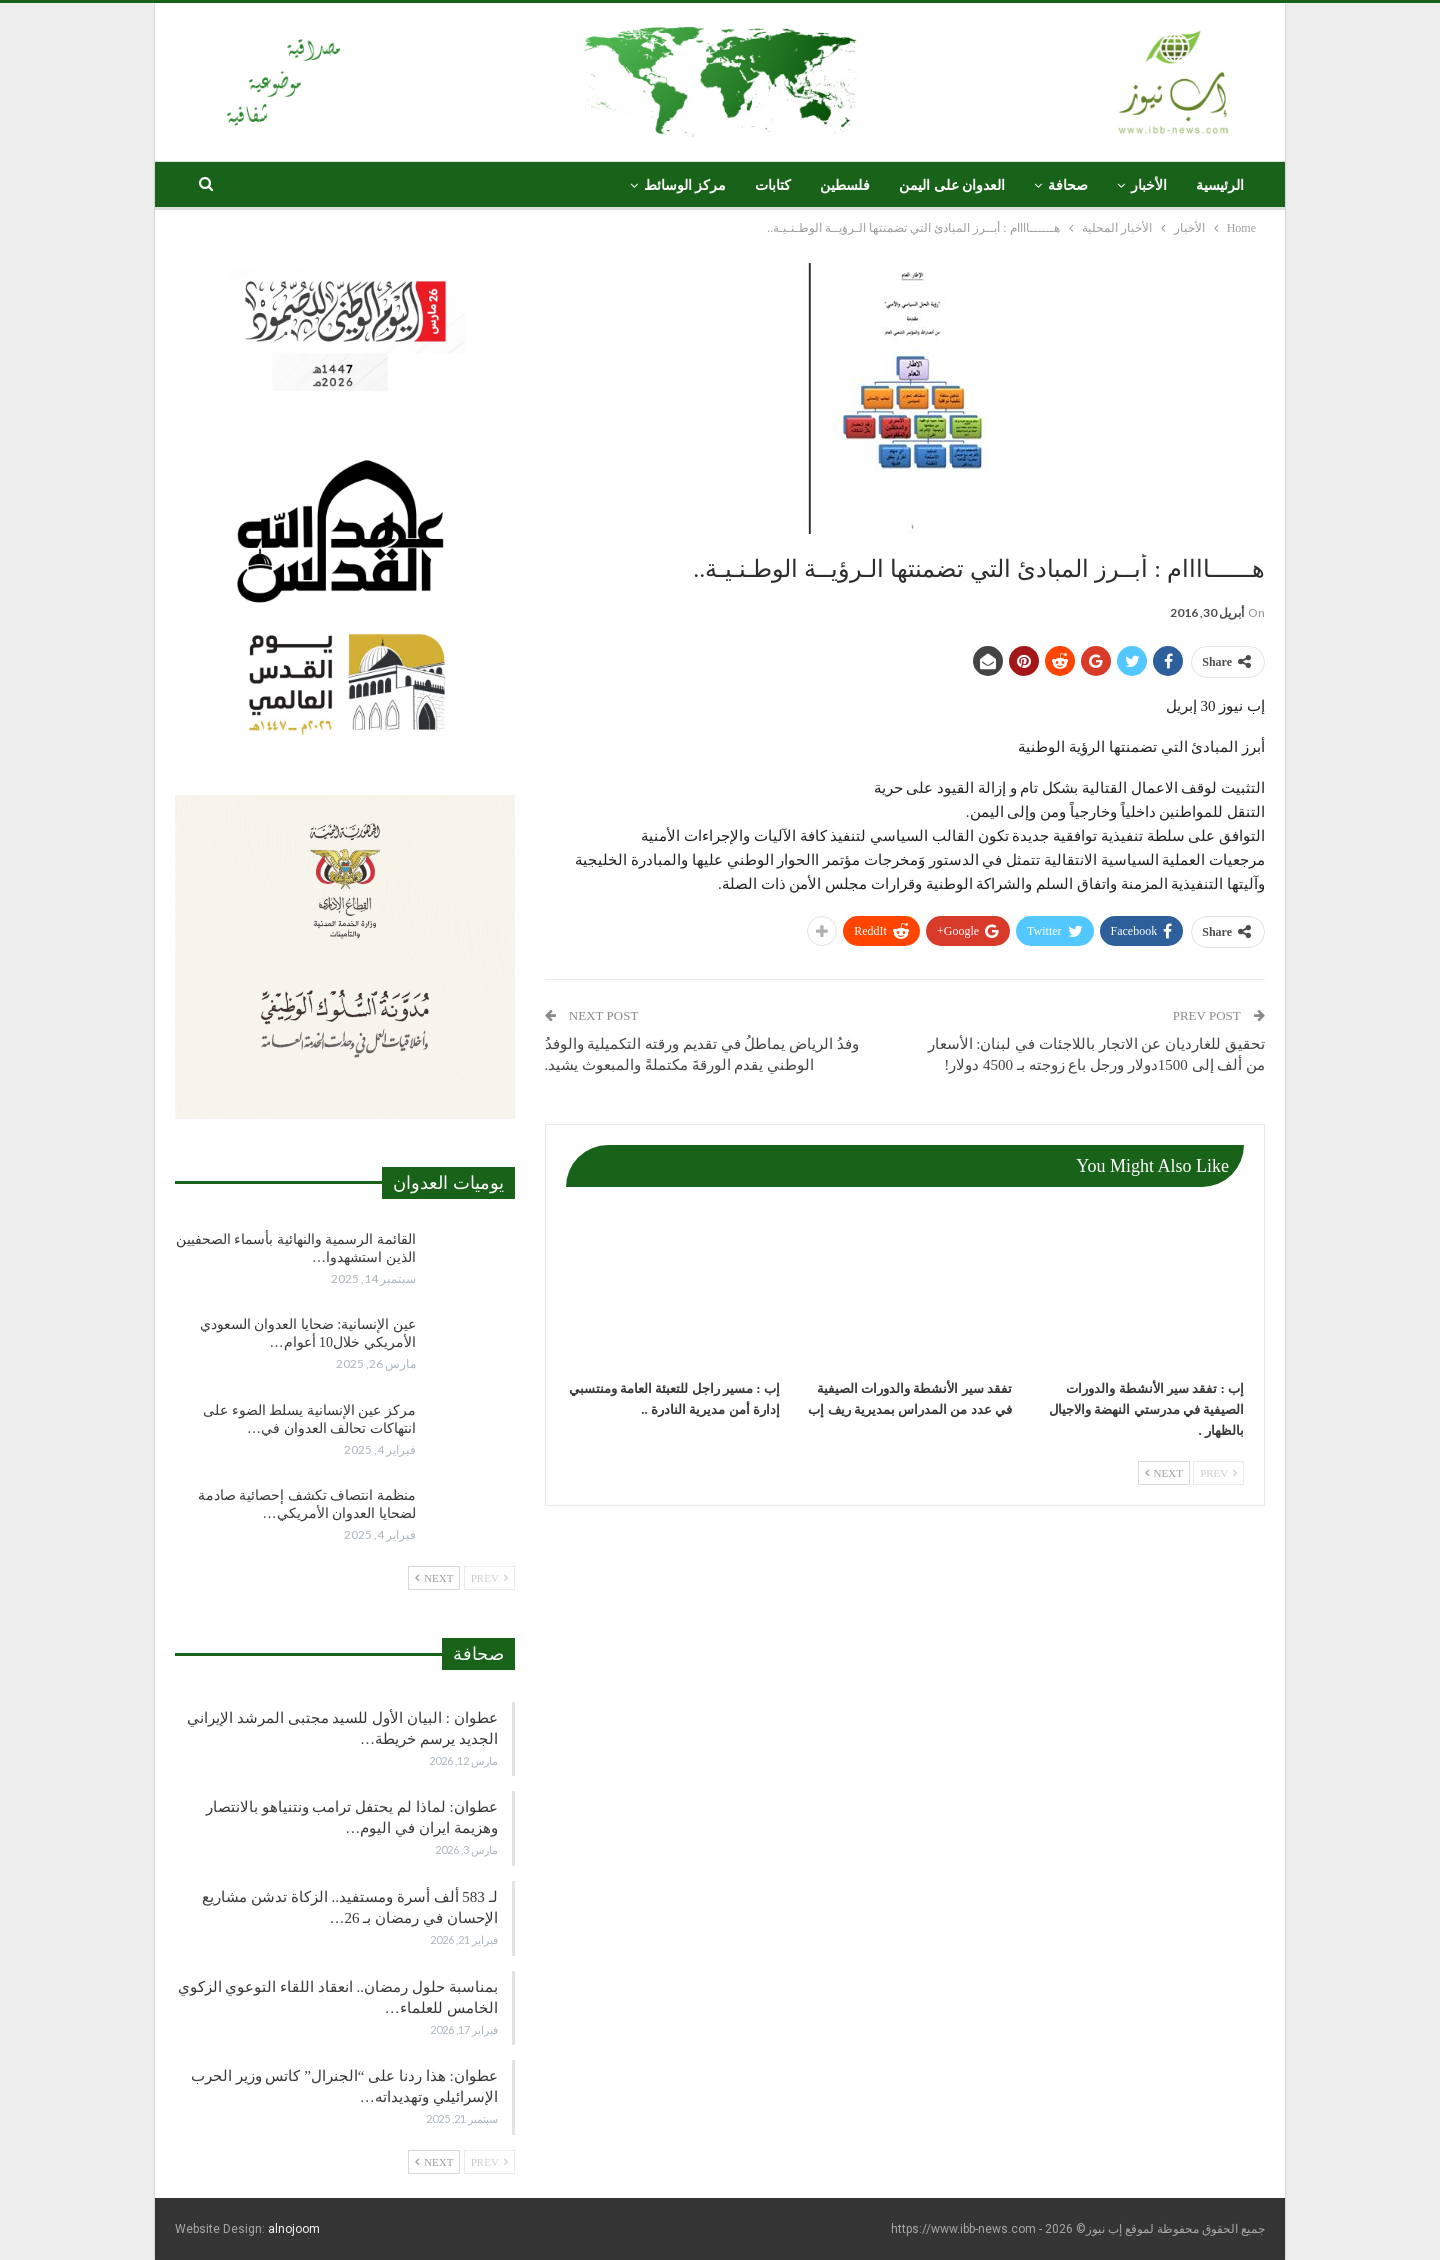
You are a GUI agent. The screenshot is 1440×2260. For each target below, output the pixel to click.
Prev (1218, 1473)
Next (1164, 1473)
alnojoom (294, 2229)
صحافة (1068, 185)
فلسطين (845, 185)
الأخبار (1149, 185)
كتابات (773, 185)
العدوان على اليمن (952, 185)
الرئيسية (1220, 185)
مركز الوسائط (685, 185)
